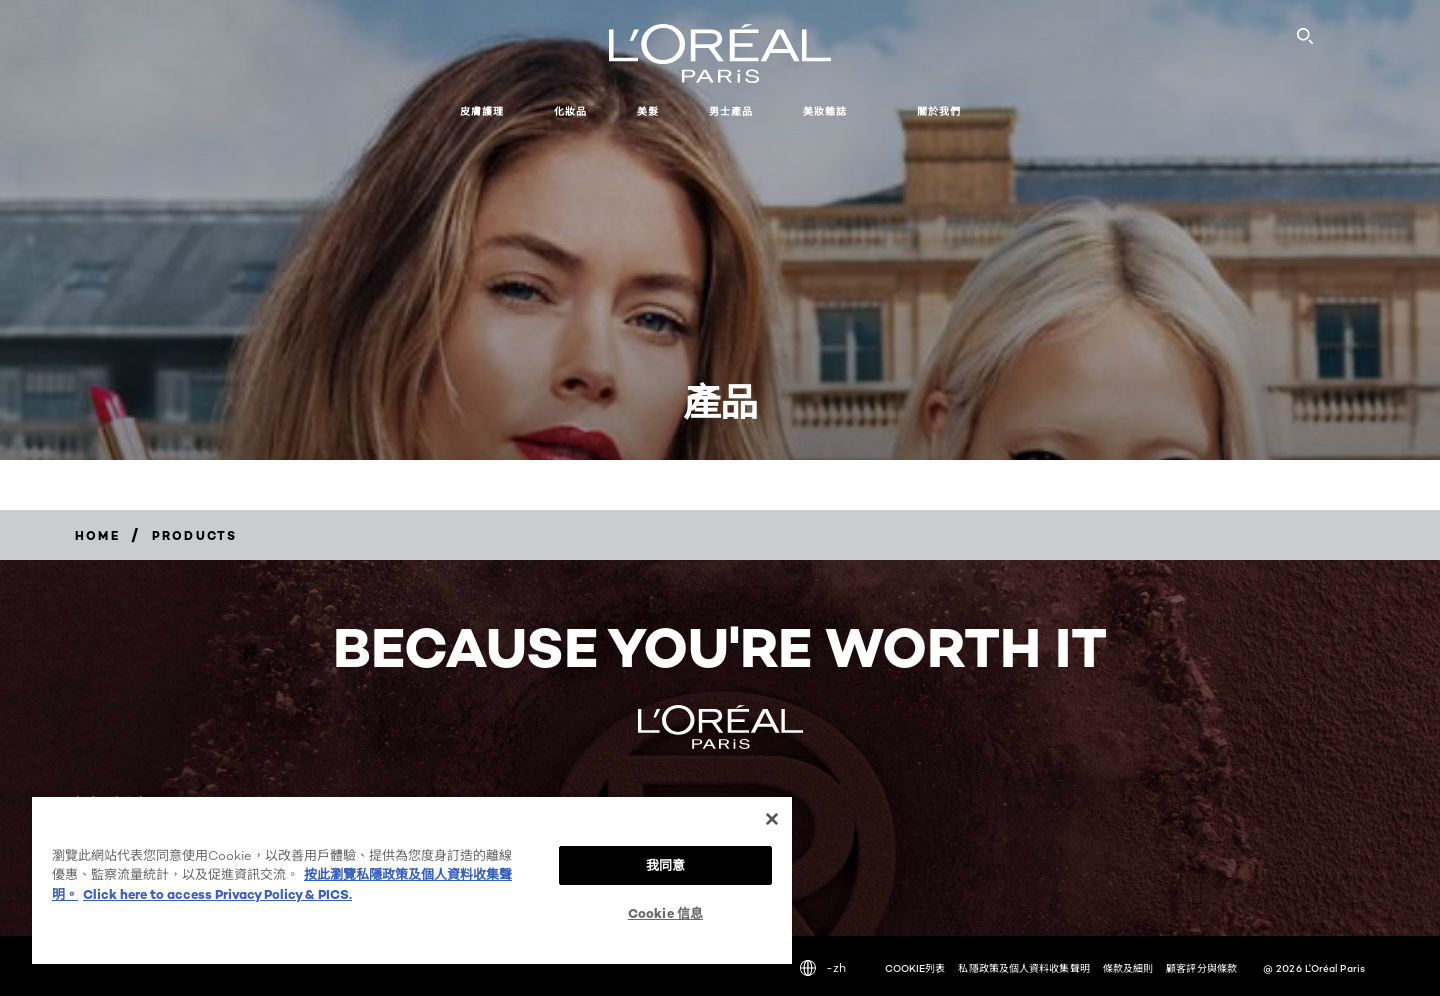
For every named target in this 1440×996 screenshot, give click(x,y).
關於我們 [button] (939, 111)
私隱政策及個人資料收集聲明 (1023, 968)
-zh (823, 968)
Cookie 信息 (665, 913)
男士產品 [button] (731, 111)
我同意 (665, 865)
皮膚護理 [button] (482, 111)
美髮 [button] (648, 111)
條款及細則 (1128, 968)
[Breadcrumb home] (97, 535)
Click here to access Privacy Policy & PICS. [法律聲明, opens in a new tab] (217, 894)
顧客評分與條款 (1201, 968)
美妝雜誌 (825, 111)
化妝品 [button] (570, 111)
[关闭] (772, 819)
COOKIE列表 (915, 968)
